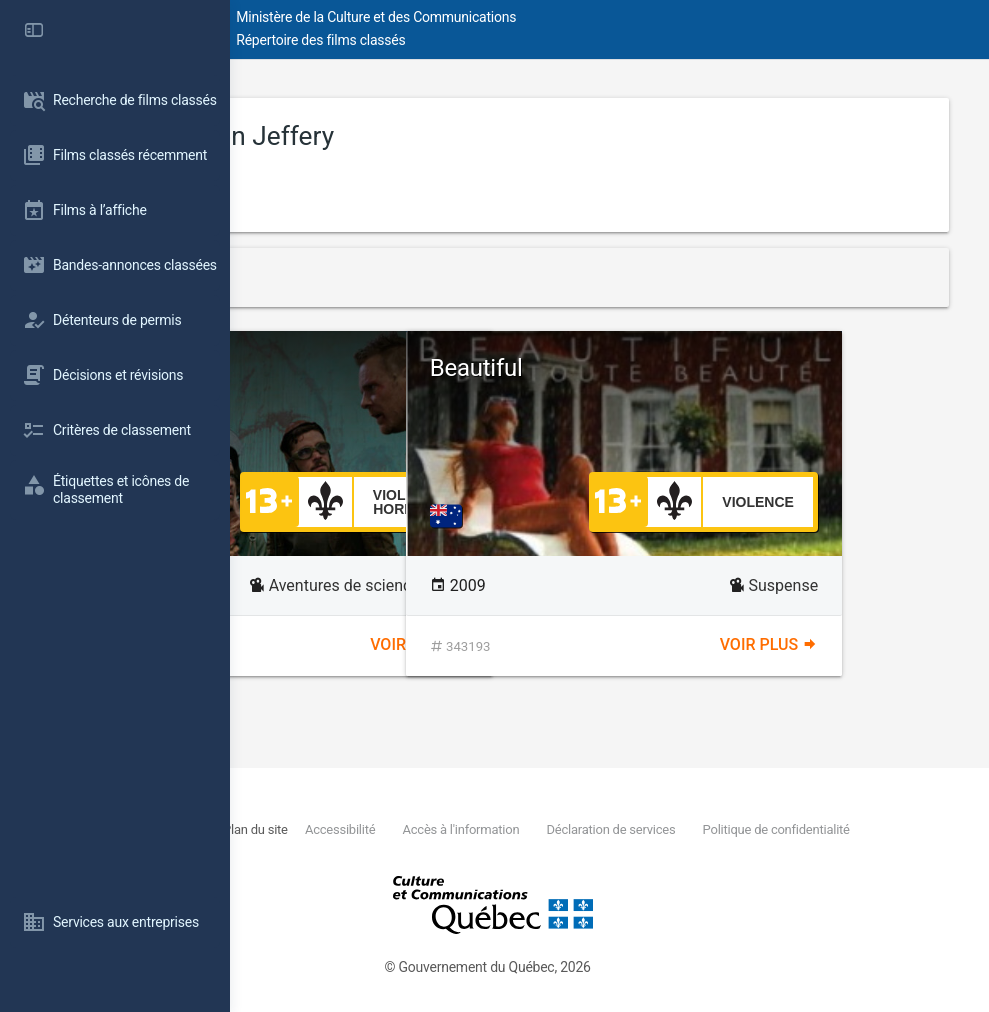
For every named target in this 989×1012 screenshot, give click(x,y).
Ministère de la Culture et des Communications (590, 17)
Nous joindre (373, 829)
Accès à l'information (655, 829)
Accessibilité (534, 829)
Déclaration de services (806, 829)
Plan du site (448, 829)
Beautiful (690, 368)
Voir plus (526, 644)
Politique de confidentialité (421, 852)
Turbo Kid (344, 368)
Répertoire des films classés (534, 40)
